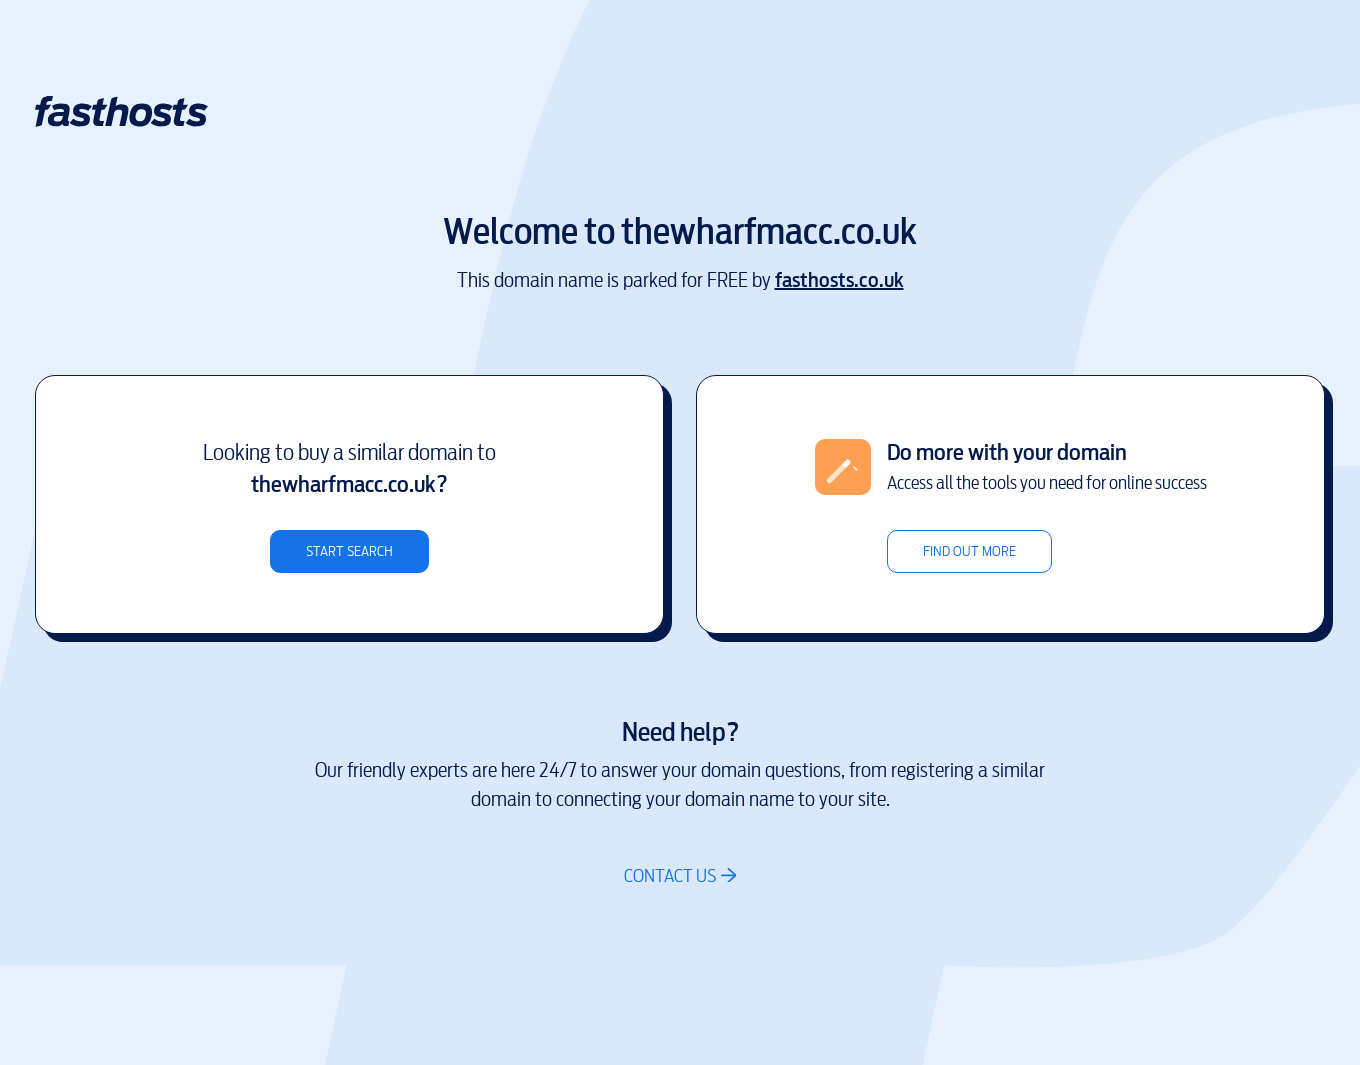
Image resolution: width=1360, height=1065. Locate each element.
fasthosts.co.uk (839, 280)
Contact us (670, 875)
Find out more (969, 551)
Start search (349, 551)
